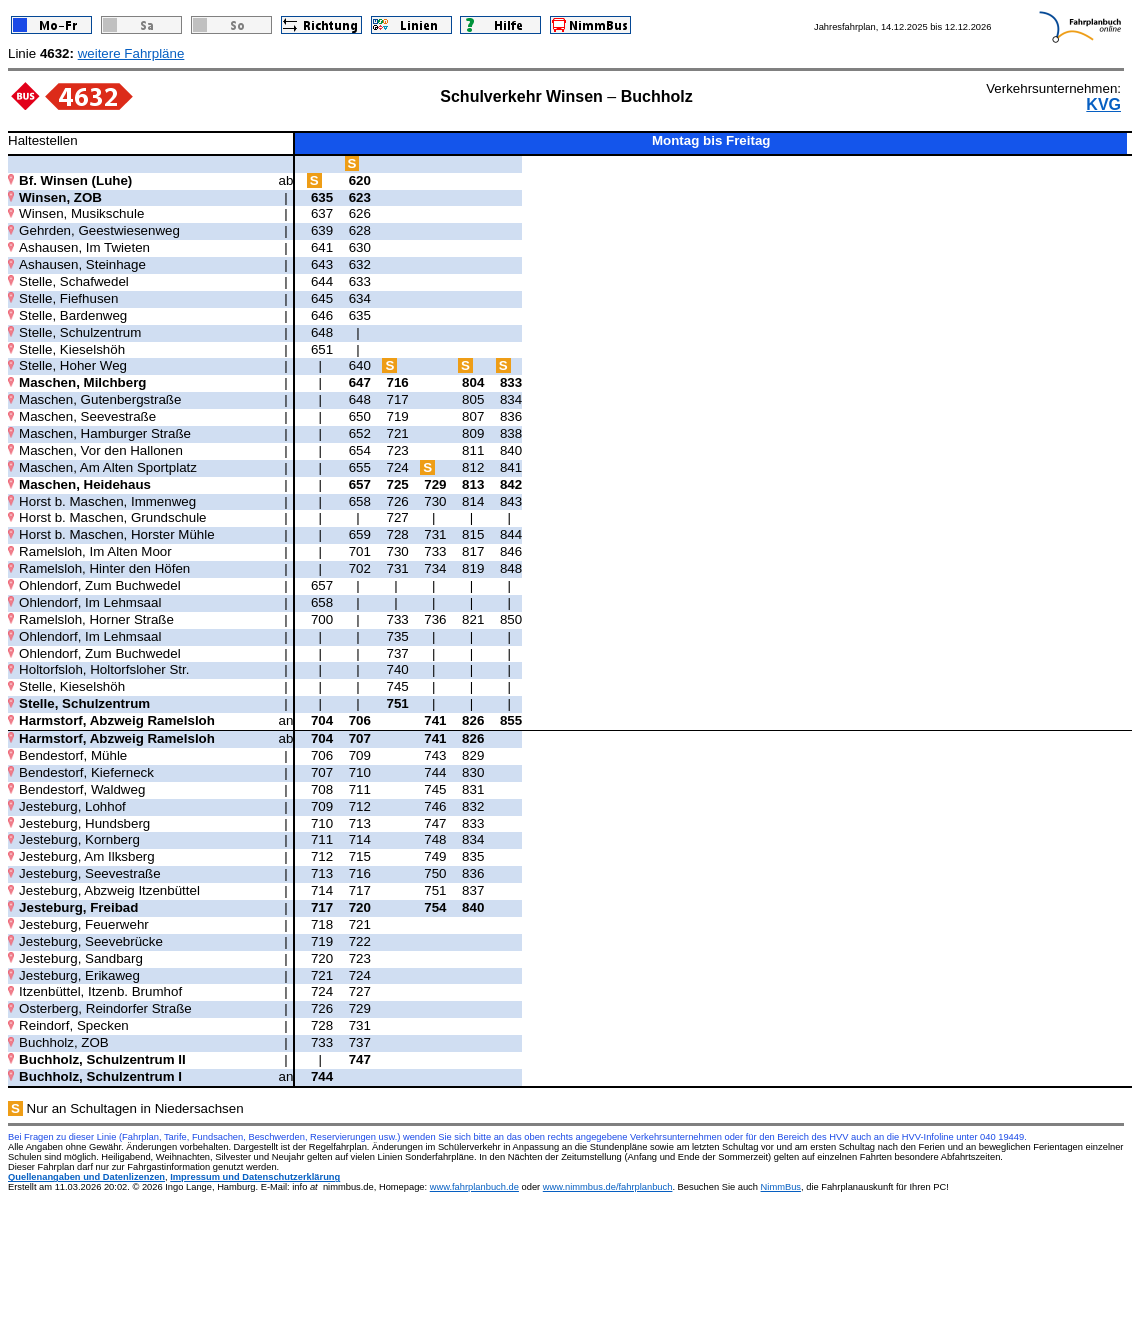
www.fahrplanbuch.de (474, 1187)
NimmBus (781, 1187)
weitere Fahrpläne (131, 53)
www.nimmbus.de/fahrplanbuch (608, 1187)
